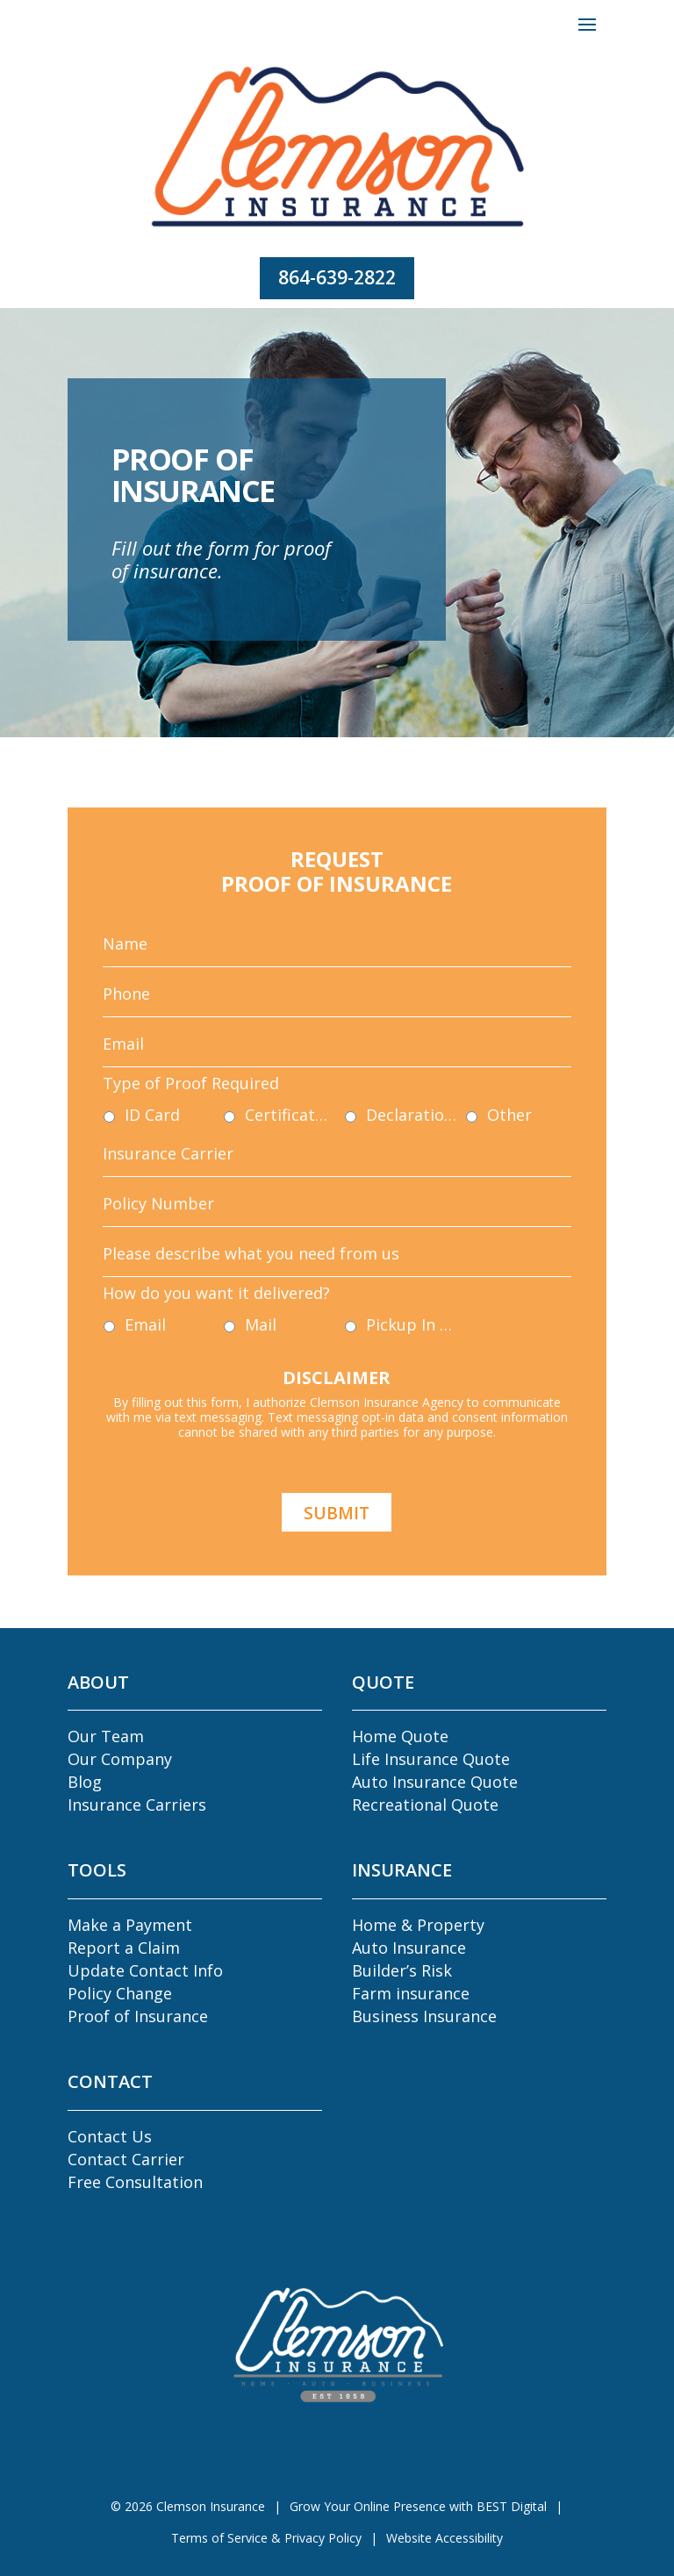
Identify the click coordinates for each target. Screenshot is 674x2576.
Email (221, 1272)
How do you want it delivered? (264, 1253)
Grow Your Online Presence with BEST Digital (418, 2506)
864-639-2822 (337, 277)
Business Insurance (424, 2016)
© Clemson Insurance (188, 2506)
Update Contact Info (145, 1970)
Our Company (120, 1758)
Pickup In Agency (382, 1272)
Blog (85, 1781)
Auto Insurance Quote (435, 1781)
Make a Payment (130, 1924)
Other (441, 1145)
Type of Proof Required (248, 1126)
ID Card (225, 1145)
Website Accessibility (444, 2537)
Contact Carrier (126, 2159)
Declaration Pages (382, 1145)
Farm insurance (411, 1993)
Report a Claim (124, 1947)
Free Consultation (135, 2181)
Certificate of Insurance (309, 1145)
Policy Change (120, 1993)
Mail (291, 1272)
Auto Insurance (409, 1947)
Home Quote (400, 1736)
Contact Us (110, 2136)
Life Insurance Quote (431, 1758)
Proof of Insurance (138, 2016)
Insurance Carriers (137, 1804)
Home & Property (418, 1924)
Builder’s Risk (402, 1970)
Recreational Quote (425, 1804)
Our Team (106, 1736)
